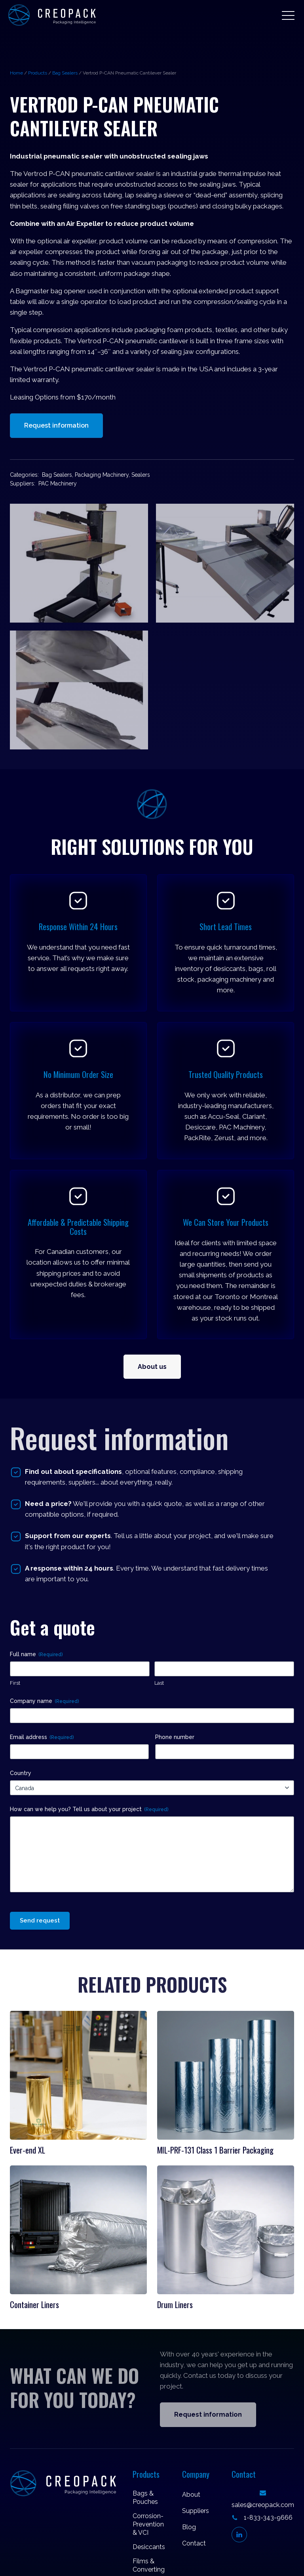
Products (37, 73)
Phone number (174, 1737)
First (15, 1683)
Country (20, 1773)
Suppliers (195, 2511)
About (191, 2494)
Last (159, 1683)
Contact (194, 2543)
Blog (189, 2527)
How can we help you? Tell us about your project (89, 1809)
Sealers (140, 475)
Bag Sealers (65, 73)
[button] (288, 15)
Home (16, 73)
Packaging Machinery (102, 475)
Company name (44, 1701)
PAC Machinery (57, 483)
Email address (42, 1737)
